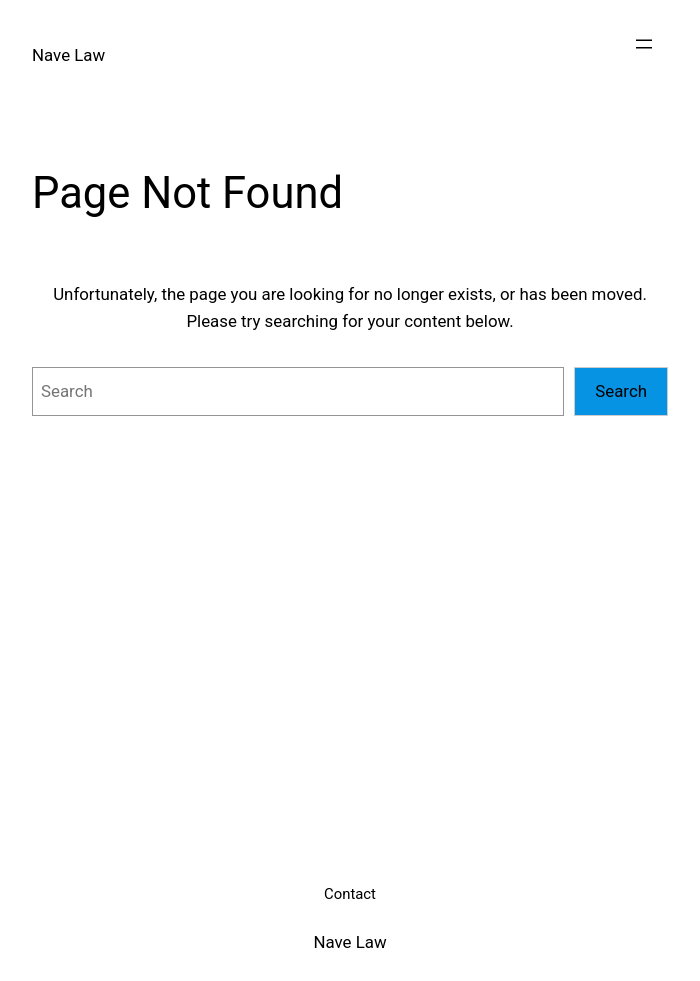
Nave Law (68, 55)
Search (621, 391)
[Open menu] (644, 44)
